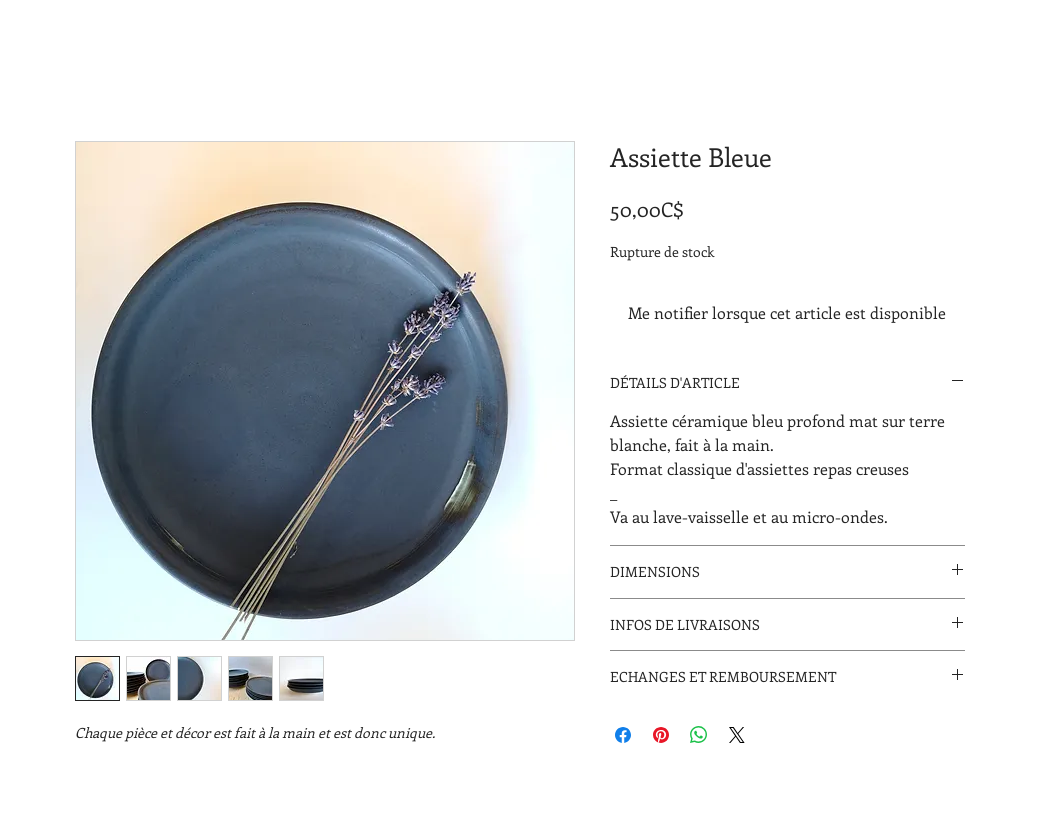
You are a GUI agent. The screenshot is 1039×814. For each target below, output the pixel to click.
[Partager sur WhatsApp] (699, 735)
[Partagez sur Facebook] (623, 735)
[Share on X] (737, 735)
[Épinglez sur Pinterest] (661, 735)
